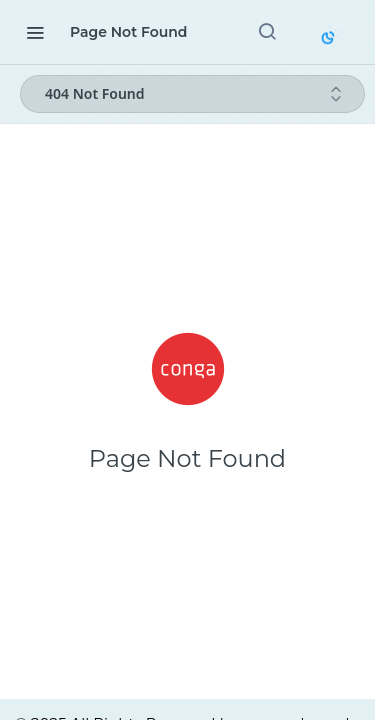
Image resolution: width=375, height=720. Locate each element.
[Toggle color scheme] (330, 36)
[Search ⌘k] (267, 32)
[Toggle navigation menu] (35, 32)
